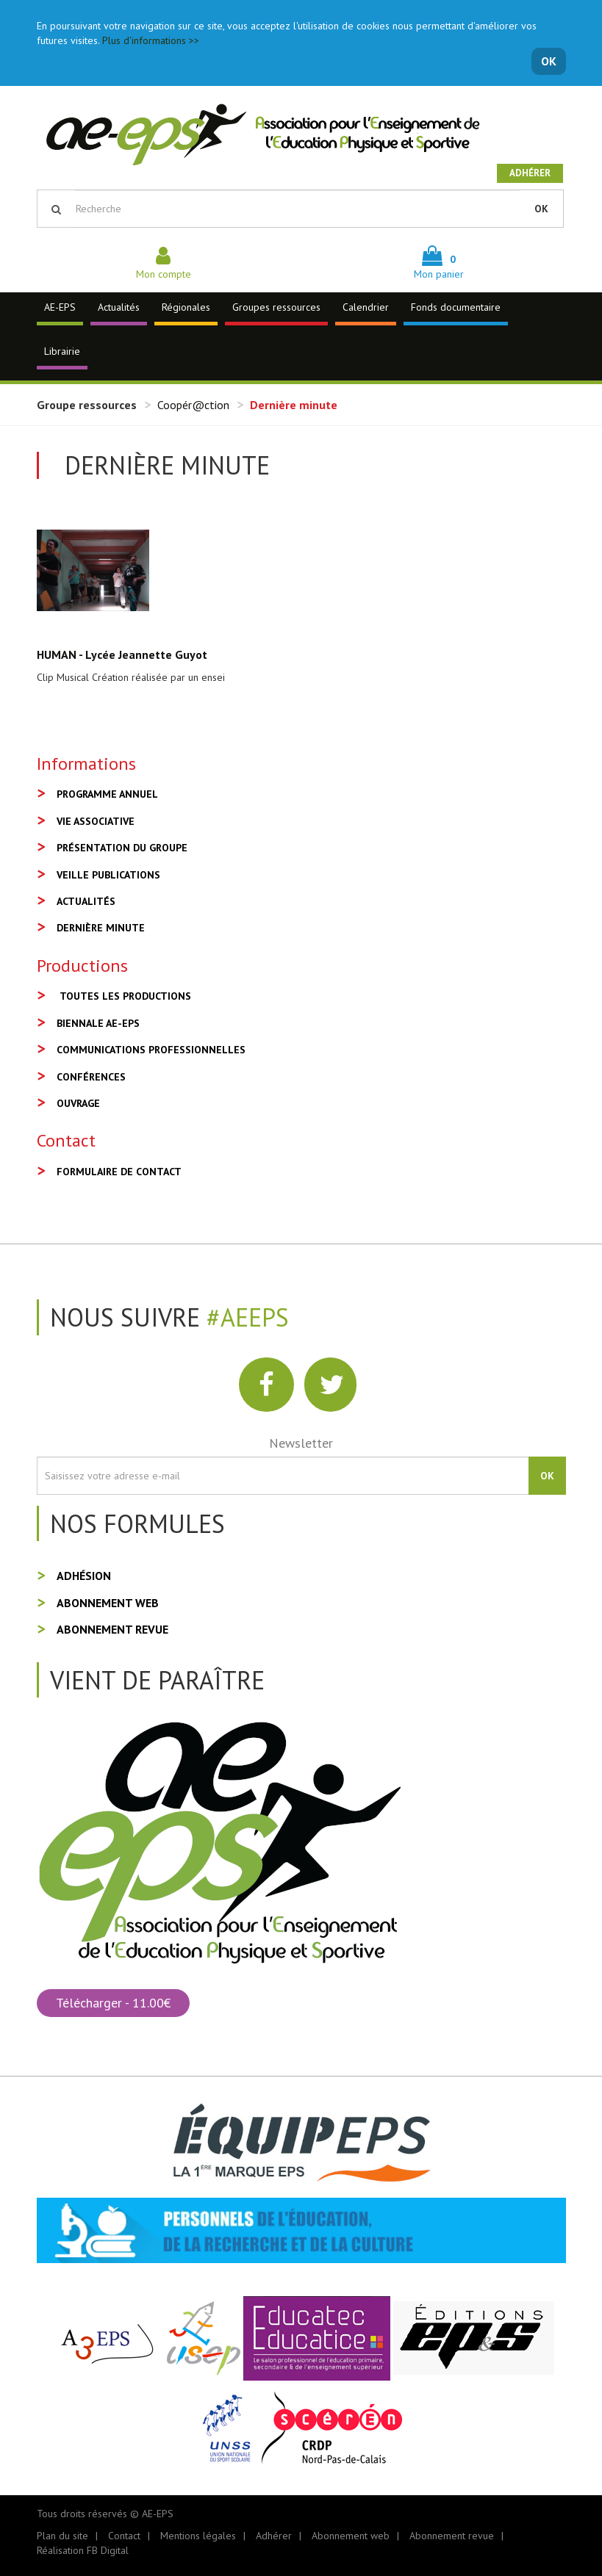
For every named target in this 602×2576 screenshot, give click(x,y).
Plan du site (62, 2535)
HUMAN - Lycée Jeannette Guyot (122, 654)
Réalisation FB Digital (83, 2550)
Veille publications (108, 874)
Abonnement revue (112, 1629)
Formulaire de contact (119, 1171)
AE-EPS (60, 307)
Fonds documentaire (456, 307)
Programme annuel (107, 794)
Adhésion (84, 1575)
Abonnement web (108, 1602)
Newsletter (301, 1443)
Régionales (186, 307)
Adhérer (530, 173)
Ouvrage (78, 1103)
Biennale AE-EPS (98, 1023)
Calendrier (366, 307)
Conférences (91, 1076)
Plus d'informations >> (150, 40)
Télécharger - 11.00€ (113, 2002)
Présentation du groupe (122, 847)
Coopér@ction (193, 404)
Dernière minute (101, 927)
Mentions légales (198, 2535)
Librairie (62, 351)
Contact (124, 2535)
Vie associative (96, 821)
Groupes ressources (276, 307)
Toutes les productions (125, 996)
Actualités (119, 307)
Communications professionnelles (151, 1049)
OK (548, 61)
